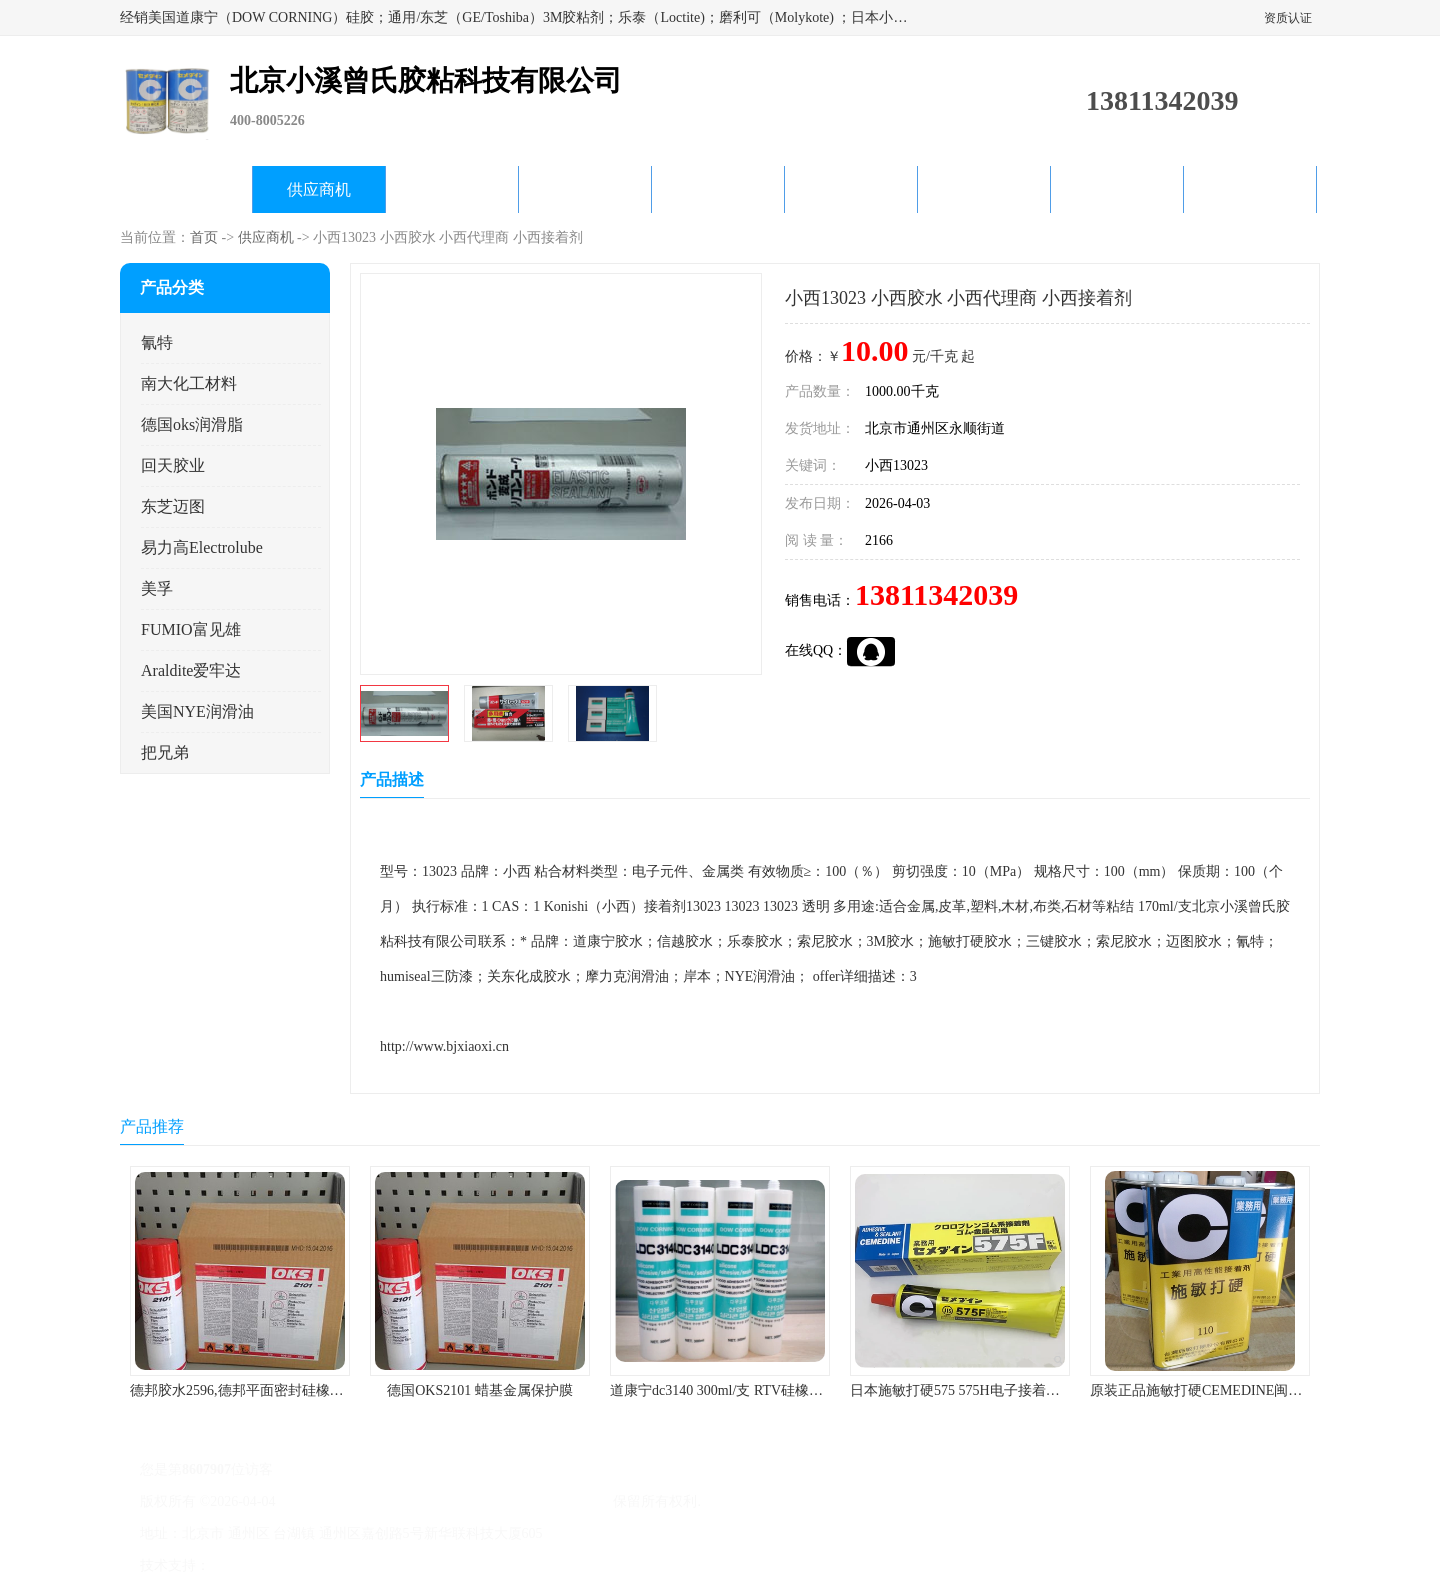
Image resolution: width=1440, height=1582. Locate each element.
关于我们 (585, 189)
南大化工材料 (189, 383)
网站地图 (448, 1565)
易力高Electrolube (202, 547)
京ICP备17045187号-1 (344, 1501)
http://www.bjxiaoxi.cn (444, 1046)
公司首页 (186, 189)
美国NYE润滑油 (197, 711)
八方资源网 (249, 1565)
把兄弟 (165, 752)
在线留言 (1117, 189)
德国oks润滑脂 (192, 424)
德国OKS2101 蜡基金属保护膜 (480, 1390)
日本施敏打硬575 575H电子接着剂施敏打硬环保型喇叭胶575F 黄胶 (1055, 1390)
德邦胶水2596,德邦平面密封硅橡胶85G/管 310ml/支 (286, 1390)
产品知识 (851, 189)
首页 (204, 237)
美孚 (157, 588)
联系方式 (1250, 189)
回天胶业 (173, 465)
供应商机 (319, 189)
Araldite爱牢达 (191, 670)
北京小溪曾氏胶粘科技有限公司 (512, 1501)
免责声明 (315, 1565)
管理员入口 (382, 1565)
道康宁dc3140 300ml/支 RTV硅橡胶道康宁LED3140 (765, 1390)
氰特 (157, 342)
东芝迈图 (173, 506)
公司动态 (718, 189)
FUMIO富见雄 (191, 629)
